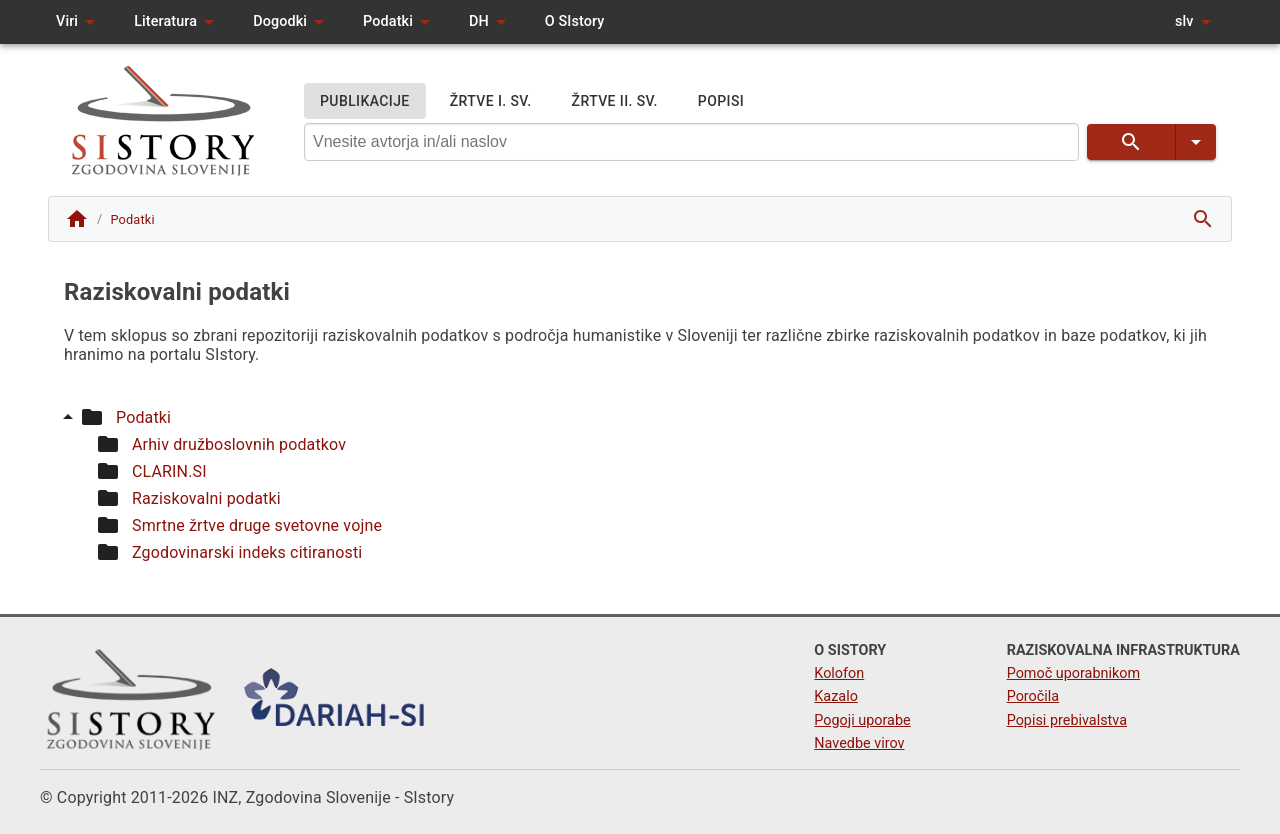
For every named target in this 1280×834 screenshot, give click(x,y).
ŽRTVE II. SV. (615, 101)
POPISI (721, 101)
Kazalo (836, 696)
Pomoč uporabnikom (1073, 673)
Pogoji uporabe (862, 720)
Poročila (1033, 696)
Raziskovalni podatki (206, 498)
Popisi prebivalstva (1067, 720)
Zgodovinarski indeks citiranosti (247, 552)
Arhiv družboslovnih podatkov (239, 444)
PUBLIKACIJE (365, 101)
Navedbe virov (859, 743)
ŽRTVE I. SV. (491, 101)
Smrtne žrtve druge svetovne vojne (257, 525)
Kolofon (839, 673)
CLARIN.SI (169, 471)
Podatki (143, 417)
